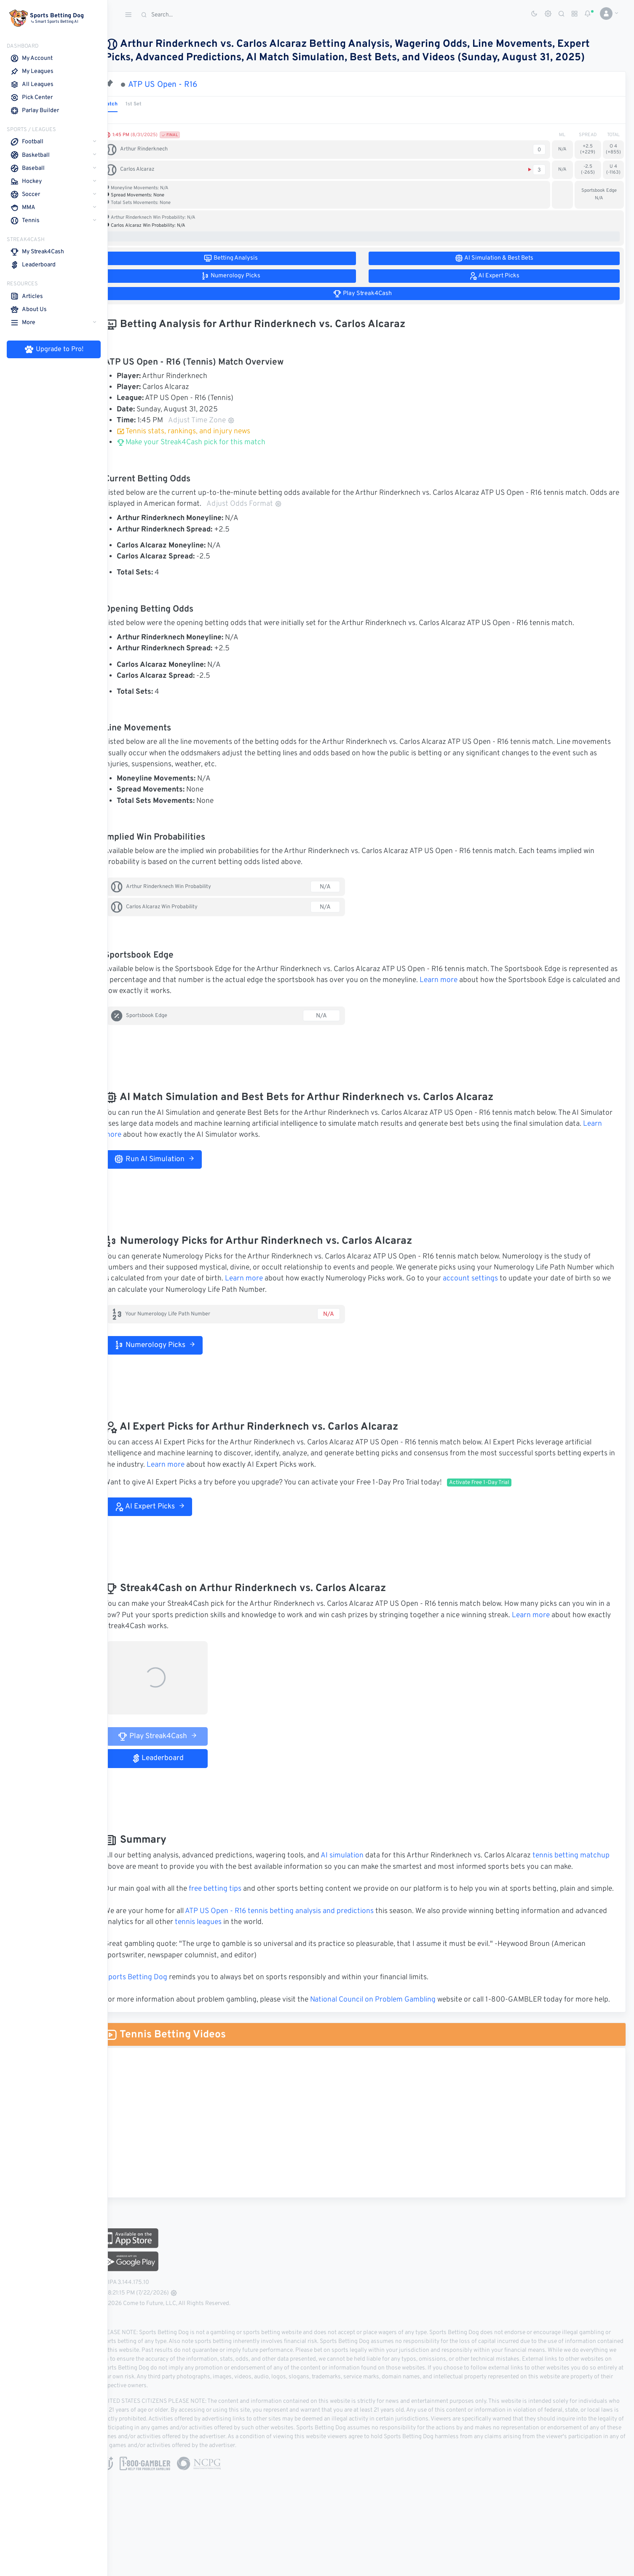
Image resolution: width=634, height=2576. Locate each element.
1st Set (151, 104)
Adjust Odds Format (292, 504)
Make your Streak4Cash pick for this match (208, 442)
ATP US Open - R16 (179, 85)
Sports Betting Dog (153, 1999)
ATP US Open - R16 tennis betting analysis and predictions (296, 1933)
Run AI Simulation (171, 1159)
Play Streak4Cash (174, 1736)
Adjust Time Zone (218, 420)
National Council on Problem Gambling (390, 2021)
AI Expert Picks (166, 1507)
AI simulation (359, 1855)
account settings (508, 1278)
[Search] (200, 15)
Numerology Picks (172, 1345)
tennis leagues (248, 1944)
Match (127, 104)
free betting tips (232, 1900)
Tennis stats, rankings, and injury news (201, 431)
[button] (606, 13)
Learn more (506, 980)
